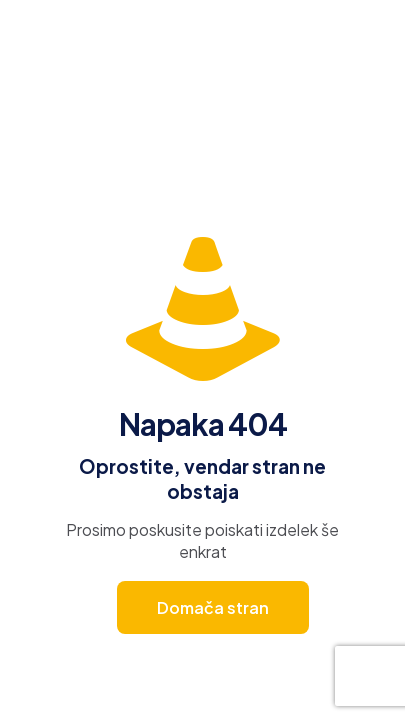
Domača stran (213, 607)
